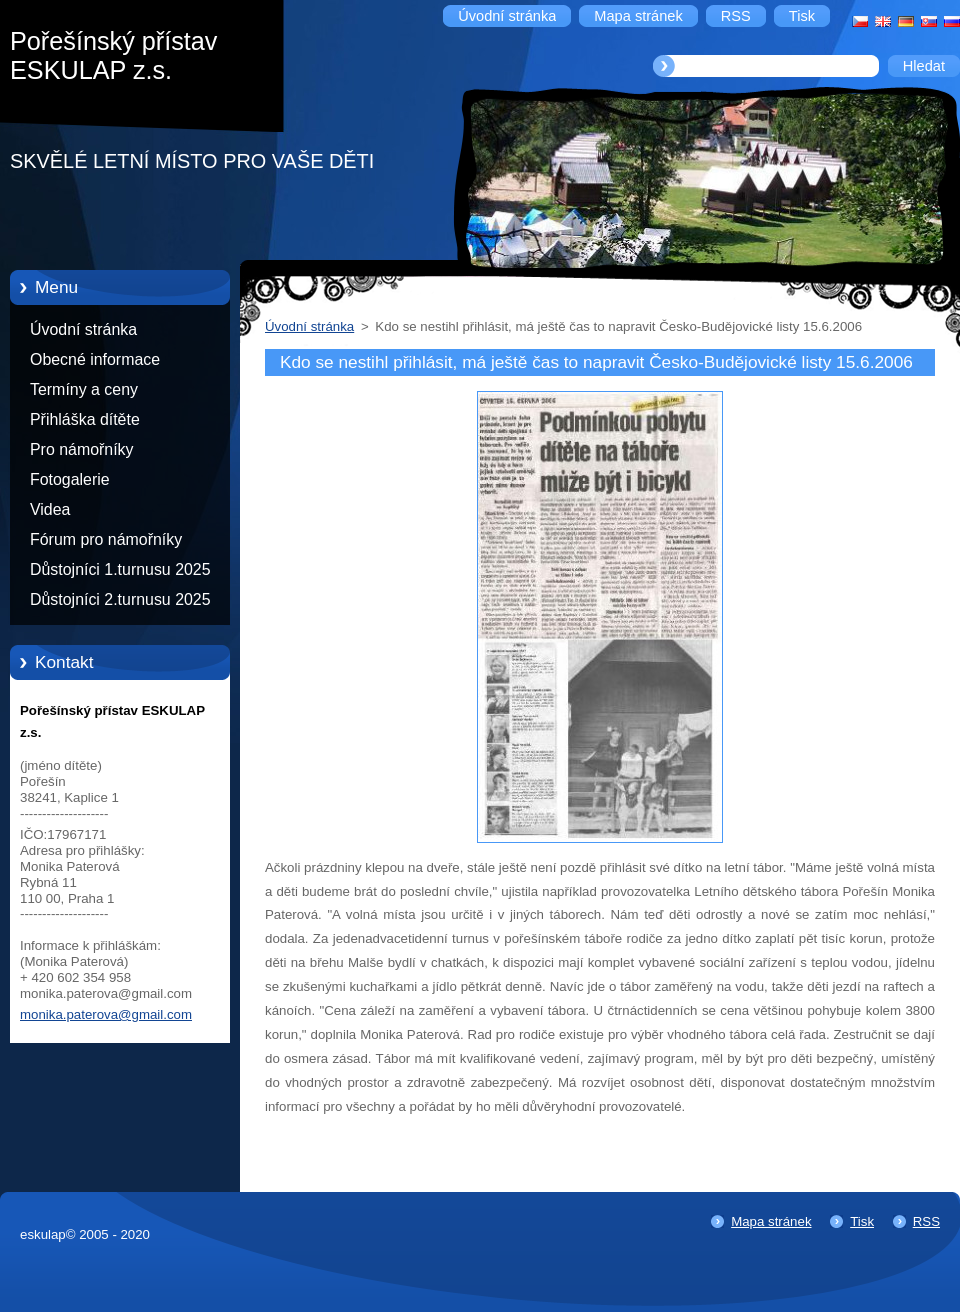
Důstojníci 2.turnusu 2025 (120, 599)
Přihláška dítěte (85, 419)
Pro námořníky (82, 449)
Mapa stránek (771, 1221)
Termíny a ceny (84, 389)
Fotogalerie (70, 479)
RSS (926, 1221)
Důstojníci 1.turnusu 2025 (120, 569)
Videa (50, 509)
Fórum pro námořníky (106, 539)
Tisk (862, 1221)
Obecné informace (95, 359)
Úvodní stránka (83, 329)
